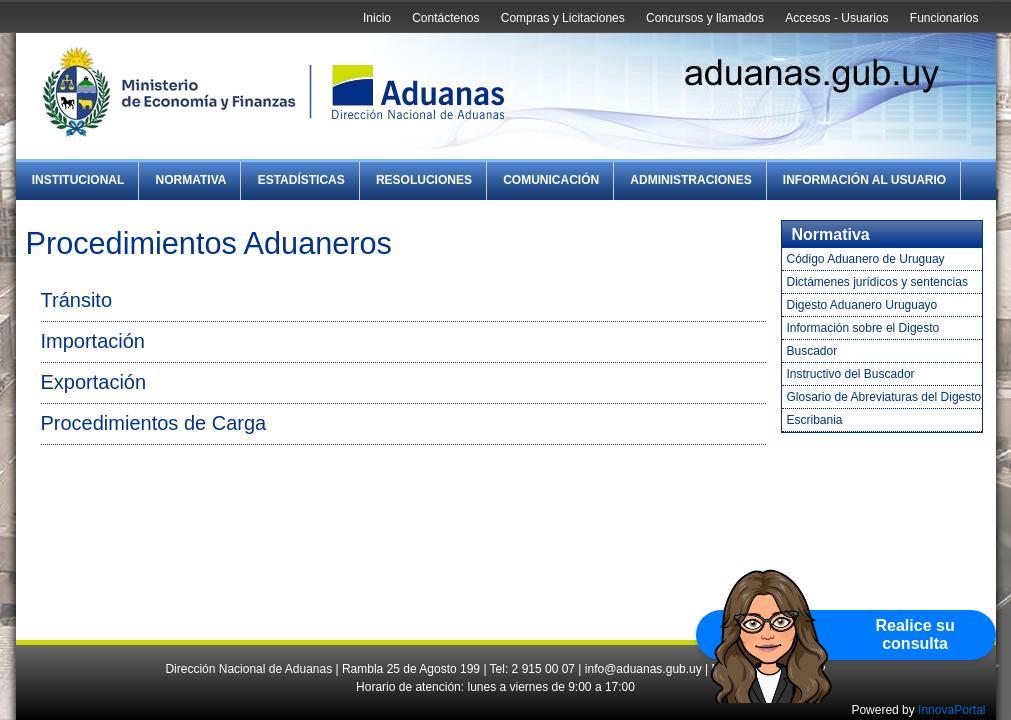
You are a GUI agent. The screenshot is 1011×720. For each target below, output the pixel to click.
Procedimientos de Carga (154, 423)
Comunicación (551, 180)
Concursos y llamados (705, 18)
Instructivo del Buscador (851, 374)
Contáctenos (445, 18)
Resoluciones (424, 180)
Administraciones (690, 180)
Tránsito (77, 300)
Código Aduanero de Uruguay (866, 259)
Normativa (191, 180)
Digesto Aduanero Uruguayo (862, 305)
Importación (93, 341)
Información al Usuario (864, 180)
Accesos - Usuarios (836, 18)
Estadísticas (301, 180)
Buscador (812, 351)
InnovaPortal (951, 710)
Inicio (377, 18)
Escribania (815, 420)
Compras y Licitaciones (563, 18)
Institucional (78, 180)
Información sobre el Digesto (863, 328)
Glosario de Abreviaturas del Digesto (884, 397)
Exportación (94, 382)
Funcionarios (944, 18)
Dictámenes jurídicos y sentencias (877, 282)
